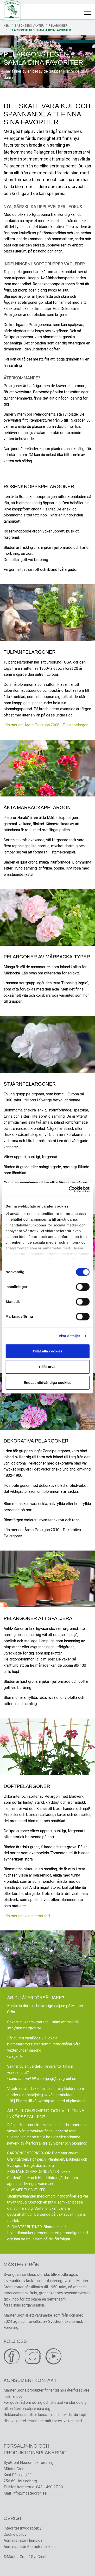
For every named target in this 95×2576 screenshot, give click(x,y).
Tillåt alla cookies (48, 1351)
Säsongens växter (29, 25)
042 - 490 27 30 (49, 2487)
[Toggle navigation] (87, 11)
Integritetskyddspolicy (23, 2528)
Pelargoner (58, 25)
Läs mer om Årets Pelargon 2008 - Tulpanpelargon (46, 725)
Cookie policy (15, 2534)
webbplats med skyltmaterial (63, 2101)
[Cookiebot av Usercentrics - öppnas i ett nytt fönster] (68, 1189)
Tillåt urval (47, 1367)
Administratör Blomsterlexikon (29, 2546)
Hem (7, 25)
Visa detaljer (69, 1336)
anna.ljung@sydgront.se (56, 2078)
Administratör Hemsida (23, 2540)
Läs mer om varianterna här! (27, 1916)
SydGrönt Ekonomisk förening (28, 2462)
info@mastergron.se (24, 2028)
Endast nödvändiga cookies (47, 1382)
